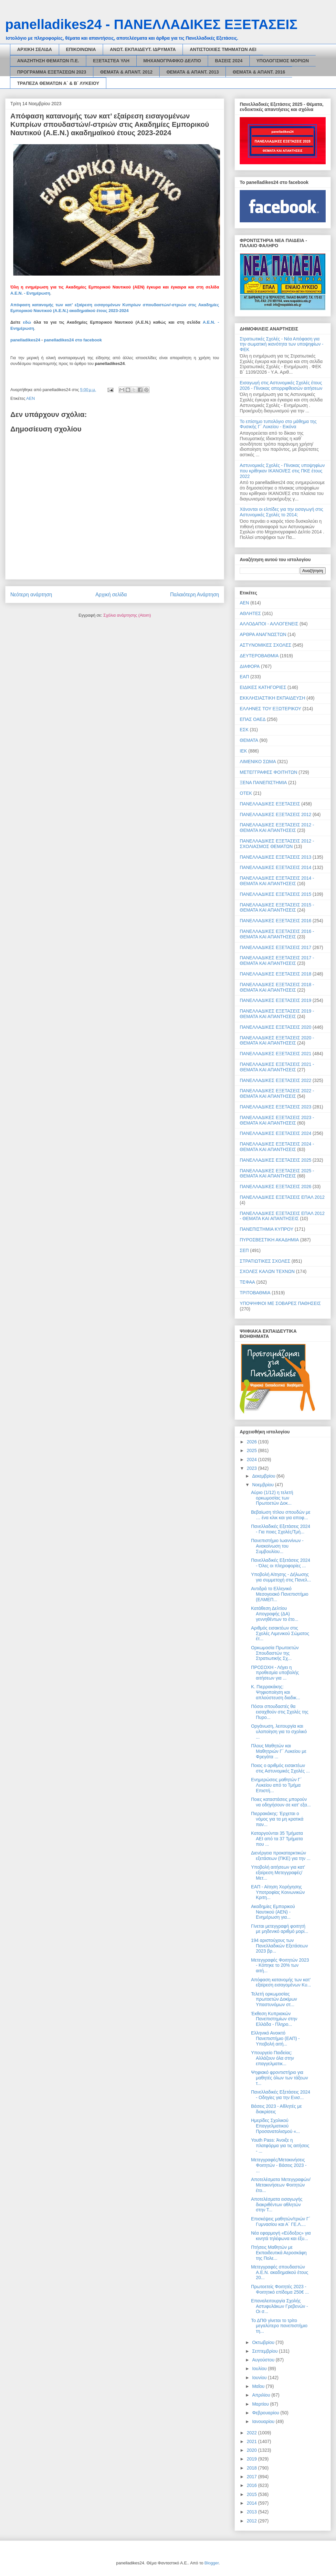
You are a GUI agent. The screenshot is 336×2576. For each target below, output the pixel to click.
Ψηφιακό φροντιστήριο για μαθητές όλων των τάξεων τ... (279, 2078)
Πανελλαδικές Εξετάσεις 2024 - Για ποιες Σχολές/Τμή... (280, 1529)
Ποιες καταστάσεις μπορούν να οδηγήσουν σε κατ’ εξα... (281, 1802)
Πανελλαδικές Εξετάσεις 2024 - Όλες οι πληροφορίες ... (280, 1563)
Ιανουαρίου (264, 2421)
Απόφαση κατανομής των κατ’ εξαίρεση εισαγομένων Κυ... (281, 1982)
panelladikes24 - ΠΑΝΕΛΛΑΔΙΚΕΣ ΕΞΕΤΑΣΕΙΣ (151, 24)
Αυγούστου (264, 2359)
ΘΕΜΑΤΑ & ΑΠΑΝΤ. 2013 (192, 72)
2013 (252, 2511)
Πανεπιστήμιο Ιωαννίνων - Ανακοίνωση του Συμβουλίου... (277, 1546)
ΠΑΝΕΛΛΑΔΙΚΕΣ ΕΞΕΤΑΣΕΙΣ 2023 (275, 1106)
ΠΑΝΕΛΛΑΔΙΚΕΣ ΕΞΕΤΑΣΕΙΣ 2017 (275, 947)
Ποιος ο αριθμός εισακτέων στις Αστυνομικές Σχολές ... (280, 1768)
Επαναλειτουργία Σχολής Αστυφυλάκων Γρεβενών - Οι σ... (279, 2306)
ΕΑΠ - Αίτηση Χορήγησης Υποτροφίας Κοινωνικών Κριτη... (278, 1892)
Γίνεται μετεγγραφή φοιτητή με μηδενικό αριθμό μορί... (279, 1929)
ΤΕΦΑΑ (247, 1282)
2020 (252, 2450)
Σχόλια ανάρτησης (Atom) (127, 615)
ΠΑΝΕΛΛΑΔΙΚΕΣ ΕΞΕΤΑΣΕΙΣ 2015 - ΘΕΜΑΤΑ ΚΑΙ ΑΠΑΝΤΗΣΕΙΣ (277, 907)
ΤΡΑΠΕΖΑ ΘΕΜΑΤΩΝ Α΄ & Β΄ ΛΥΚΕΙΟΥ (58, 83)
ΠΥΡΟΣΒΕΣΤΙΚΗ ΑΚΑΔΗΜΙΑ (269, 1239)
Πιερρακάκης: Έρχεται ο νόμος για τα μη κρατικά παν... (277, 1819)
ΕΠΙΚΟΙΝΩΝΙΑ (81, 49)
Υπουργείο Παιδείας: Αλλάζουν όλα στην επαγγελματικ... (272, 2058)
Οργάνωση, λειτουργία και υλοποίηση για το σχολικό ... (279, 1731)
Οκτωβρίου (264, 2342)
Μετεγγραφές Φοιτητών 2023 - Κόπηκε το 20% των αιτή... (280, 1965)
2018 (252, 2467)
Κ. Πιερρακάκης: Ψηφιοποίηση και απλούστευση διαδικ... (275, 1692)
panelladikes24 (25, 340)
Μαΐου (259, 2386)
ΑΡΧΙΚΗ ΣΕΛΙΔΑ (34, 49)
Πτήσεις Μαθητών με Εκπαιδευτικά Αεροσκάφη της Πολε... (279, 2253)
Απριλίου (261, 2395)
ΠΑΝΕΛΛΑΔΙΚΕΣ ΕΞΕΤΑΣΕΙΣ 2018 (275, 973)
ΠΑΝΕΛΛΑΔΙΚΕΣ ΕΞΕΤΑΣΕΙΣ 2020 (275, 1027)
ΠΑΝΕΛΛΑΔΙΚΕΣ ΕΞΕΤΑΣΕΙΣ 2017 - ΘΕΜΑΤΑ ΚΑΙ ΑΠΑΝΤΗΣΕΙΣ (277, 960)
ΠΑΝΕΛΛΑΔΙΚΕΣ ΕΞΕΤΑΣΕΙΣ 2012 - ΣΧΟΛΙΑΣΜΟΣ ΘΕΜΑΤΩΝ (277, 843)
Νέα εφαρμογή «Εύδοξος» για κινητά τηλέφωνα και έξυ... (281, 2235)
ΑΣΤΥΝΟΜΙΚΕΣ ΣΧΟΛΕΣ (265, 645)
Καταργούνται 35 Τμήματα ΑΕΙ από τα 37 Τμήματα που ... (277, 1839)
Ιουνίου (260, 2377)
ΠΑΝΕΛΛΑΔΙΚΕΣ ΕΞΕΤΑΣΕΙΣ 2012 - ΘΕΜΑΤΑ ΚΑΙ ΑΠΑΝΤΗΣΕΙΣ (277, 827)
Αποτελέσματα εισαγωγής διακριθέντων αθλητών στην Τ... (276, 2205)
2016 (252, 2485)
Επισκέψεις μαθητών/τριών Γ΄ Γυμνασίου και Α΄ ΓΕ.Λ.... (280, 2221)
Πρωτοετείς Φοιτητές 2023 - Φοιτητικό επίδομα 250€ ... (280, 2289)
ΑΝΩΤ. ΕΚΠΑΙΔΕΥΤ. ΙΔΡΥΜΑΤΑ (143, 49)
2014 (252, 2503)
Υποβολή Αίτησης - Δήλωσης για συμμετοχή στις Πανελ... (281, 1577)
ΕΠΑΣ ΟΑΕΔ (253, 719)
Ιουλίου (260, 2368)
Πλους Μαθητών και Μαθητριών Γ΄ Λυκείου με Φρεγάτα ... (278, 1751)
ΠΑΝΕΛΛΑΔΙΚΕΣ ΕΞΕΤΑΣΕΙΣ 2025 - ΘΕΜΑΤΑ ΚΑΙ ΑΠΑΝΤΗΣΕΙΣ (277, 1173)
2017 (252, 2476)
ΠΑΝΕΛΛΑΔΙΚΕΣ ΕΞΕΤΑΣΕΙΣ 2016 (275, 920)
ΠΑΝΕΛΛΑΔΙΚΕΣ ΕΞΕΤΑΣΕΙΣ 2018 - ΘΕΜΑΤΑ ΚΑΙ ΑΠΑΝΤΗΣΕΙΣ (277, 987)
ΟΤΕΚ (246, 793)
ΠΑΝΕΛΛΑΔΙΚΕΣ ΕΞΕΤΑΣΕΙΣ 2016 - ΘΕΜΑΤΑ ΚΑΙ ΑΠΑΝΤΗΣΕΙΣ (277, 934)
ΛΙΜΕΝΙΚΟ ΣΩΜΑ (258, 761)
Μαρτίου (261, 2404)
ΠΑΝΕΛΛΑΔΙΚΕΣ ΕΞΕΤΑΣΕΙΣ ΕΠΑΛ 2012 (282, 1197)
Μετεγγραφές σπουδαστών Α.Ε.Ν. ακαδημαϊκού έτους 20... (279, 2272)
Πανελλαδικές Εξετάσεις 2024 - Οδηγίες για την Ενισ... (280, 2094)
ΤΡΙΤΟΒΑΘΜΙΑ (255, 1292)
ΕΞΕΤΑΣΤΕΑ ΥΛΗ (111, 60)
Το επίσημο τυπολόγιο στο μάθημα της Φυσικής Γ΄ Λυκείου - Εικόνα (278, 424)
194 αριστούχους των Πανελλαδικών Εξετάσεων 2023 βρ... (279, 1946)
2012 (252, 2520)
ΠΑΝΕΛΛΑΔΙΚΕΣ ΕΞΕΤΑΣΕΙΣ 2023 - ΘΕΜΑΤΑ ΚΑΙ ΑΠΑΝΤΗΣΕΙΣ (277, 1120)
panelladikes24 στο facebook (73, 340)
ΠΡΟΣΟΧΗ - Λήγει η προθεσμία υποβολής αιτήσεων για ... (275, 1673)
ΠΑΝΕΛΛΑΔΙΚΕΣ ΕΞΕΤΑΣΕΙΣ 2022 (275, 1080)
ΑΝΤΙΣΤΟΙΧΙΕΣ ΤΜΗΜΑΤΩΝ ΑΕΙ (223, 49)
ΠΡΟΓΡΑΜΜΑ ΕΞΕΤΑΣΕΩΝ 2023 (51, 72)
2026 (252, 1441)
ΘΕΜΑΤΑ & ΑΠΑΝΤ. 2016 (259, 72)
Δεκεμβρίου (264, 1476)
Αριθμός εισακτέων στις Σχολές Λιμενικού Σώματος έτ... (280, 1633)
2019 (252, 2458)
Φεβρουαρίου (266, 2412)
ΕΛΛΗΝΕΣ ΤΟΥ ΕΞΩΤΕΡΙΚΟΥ (270, 708)
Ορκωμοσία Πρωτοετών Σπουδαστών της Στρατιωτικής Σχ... (275, 1653)
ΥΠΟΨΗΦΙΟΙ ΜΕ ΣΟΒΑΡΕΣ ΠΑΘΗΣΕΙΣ (280, 1303)
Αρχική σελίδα (111, 594)
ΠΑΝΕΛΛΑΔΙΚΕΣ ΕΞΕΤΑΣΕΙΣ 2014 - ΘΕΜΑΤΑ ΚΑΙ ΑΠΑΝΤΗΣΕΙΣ (277, 880)
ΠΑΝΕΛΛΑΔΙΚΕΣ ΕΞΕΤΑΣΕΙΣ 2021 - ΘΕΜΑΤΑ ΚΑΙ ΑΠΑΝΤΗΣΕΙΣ (277, 1067)
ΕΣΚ (244, 729)
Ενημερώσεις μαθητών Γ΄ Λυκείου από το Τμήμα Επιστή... (276, 1785)
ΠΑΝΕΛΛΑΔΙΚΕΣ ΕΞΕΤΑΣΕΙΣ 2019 (275, 1000)
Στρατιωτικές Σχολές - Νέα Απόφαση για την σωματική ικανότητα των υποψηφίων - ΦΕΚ (281, 344)
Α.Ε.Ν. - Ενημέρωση (30, 293)
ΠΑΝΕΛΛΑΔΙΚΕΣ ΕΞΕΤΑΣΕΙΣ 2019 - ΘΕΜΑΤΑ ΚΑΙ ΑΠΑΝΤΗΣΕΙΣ (277, 1013)
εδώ (27, 322)
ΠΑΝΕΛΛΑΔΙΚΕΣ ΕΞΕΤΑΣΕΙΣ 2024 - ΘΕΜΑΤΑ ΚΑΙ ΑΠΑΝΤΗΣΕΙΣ (277, 1146)
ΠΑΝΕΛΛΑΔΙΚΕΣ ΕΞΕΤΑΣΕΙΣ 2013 (275, 857)
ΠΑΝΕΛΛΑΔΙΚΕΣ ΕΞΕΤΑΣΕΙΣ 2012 (275, 814)
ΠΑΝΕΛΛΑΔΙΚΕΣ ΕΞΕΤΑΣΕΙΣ (270, 803)
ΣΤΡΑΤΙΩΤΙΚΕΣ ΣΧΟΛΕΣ (265, 1261)
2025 (252, 1450)
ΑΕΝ (30, 398)
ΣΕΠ (244, 1250)
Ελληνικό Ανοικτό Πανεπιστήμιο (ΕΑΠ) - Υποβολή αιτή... (275, 2038)
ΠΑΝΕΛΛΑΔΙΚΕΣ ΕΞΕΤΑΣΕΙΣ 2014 (275, 867)
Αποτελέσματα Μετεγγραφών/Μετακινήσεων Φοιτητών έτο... (280, 2185)
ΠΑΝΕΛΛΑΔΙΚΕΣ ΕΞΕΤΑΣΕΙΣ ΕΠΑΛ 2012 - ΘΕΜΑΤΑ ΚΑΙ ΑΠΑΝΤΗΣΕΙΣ (282, 1216)
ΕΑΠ (244, 676)
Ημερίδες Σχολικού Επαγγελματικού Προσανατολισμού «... (275, 2126)
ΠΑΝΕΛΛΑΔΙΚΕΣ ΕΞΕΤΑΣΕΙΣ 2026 (275, 1186)
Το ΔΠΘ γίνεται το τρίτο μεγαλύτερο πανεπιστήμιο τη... (279, 2326)
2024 (252, 1459)
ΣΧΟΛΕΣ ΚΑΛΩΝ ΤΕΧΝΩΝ (267, 1271)
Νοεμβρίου (263, 1484)
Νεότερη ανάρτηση (31, 594)
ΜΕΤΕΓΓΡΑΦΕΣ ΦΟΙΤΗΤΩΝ (268, 772)
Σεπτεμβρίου (265, 2351)
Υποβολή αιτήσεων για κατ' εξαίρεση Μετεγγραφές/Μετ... (278, 1872)
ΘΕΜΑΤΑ (249, 740)
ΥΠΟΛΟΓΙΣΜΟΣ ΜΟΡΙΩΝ (283, 60)
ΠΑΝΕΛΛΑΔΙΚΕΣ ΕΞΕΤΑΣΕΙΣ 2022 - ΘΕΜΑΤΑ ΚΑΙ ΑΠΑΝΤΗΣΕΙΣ (277, 1093)
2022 (252, 2432)
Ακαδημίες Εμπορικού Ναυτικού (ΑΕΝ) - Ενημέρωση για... (273, 1912)
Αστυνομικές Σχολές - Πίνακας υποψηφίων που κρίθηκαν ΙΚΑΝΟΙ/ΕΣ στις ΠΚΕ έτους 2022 (282, 471)
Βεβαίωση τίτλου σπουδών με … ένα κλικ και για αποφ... (280, 1515)
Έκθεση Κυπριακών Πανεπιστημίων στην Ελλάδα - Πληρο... (274, 2019)
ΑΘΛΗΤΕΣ (250, 613)
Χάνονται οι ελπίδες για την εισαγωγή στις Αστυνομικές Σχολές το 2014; (281, 512)
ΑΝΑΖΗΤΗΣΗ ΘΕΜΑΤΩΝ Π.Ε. (48, 60)
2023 (252, 1468)
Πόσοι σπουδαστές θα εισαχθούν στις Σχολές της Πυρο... (280, 1712)
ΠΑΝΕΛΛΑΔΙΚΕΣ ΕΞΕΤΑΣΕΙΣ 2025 (275, 1160)
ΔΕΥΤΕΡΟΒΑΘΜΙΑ (259, 655)
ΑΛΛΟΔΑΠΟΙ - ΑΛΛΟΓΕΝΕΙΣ (269, 623)
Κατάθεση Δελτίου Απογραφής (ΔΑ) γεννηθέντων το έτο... (274, 1614)
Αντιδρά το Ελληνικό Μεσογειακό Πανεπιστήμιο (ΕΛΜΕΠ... (279, 1594)
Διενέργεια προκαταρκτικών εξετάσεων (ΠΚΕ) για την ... (280, 1855)
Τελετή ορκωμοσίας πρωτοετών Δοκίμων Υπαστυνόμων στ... (274, 1999)
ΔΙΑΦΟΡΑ (250, 666)
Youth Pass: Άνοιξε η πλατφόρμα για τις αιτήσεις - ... (280, 2145)
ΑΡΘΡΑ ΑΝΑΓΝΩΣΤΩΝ (263, 634)
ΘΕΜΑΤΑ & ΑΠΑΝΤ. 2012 (126, 72)
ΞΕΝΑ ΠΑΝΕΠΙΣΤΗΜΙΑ (263, 782)
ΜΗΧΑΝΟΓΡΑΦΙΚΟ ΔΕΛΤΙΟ (172, 60)
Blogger (212, 2563)
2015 (252, 2494)
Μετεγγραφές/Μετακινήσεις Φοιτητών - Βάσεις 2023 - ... (279, 2165)
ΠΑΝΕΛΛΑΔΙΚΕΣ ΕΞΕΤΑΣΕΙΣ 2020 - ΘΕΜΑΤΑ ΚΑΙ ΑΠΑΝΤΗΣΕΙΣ (277, 1040)
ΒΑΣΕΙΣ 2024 (228, 60)
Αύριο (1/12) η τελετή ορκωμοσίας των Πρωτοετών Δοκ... (272, 1498)
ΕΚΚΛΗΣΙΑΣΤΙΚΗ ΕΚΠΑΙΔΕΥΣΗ (272, 698)
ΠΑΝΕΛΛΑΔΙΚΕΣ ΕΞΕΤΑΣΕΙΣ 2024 (275, 1133)
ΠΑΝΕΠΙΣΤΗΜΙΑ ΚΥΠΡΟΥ (266, 1229)
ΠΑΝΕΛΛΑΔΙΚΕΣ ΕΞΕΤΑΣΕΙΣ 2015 (275, 894)
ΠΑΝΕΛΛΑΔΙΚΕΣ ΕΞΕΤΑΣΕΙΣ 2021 (275, 1053)
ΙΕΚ (243, 750)
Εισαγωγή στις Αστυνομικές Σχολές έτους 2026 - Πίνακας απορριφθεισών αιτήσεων (281, 385)
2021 (252, 2441)
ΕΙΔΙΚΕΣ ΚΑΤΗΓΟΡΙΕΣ (263, 687)
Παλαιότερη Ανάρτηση (194, 594)
